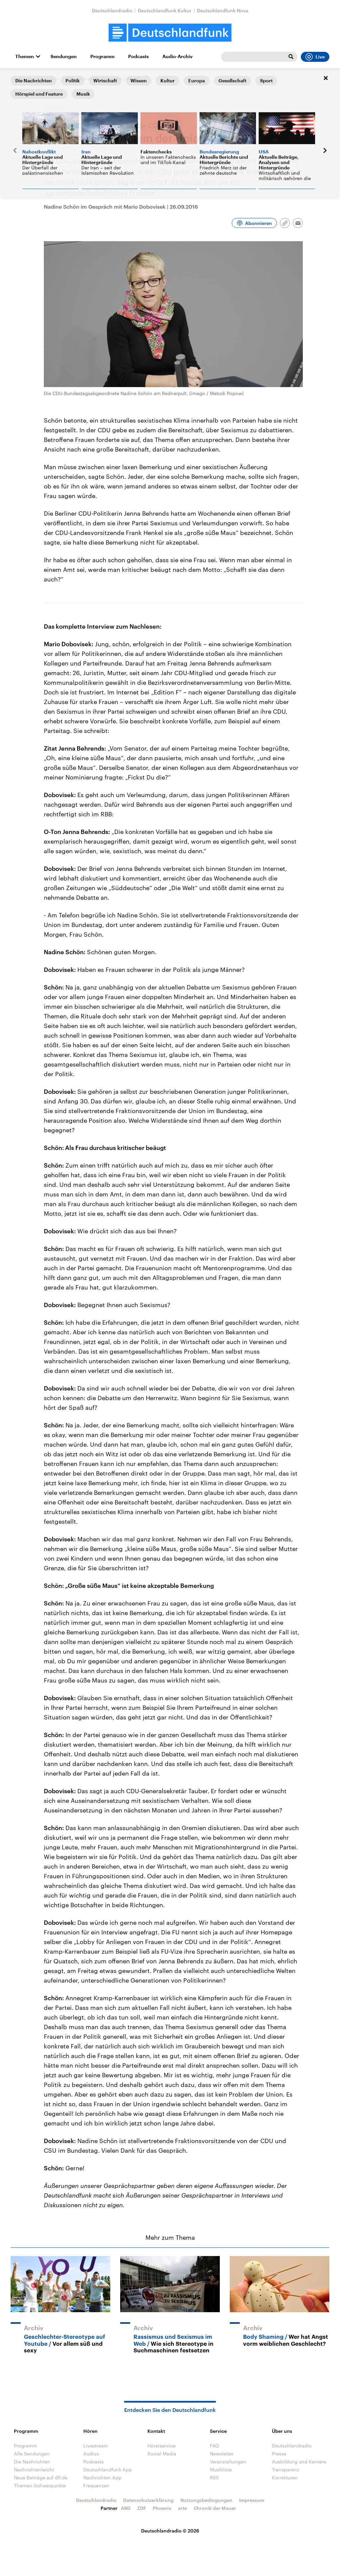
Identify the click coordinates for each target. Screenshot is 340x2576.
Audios (91, 2453)
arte (182, 2508)
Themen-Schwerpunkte (40, 2485)
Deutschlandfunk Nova (222, 10)
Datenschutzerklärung (148, 2500)
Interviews (49, 78)
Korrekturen (285, 2477)
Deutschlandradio (112, 10)
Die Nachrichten (32, 2461)
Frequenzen (96, 2485)
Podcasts (138, 56)
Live (315, 56)
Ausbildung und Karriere (299, 2461)
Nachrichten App (102, 2477)
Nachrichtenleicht (34, 2469)
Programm (102, 56)
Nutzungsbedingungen (206, 2500)
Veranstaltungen (228, 2461)
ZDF (141, 2508)
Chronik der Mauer (215, 2508)
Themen (24, 56)
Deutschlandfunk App (107, 2469)
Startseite (21, 78)
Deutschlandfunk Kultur (165, 10)
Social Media (161, 2453)
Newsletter (221, 2453)
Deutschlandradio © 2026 (170, 2530)
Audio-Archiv (177, 56)
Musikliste (221, 2469)
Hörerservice (161, 2445)
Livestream (95, 2445)
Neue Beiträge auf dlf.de (40, 2477)
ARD (125, 2508)
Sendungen (63, 56)
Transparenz (285, 2469)
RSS (214, 2477)
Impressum (251, 2500)
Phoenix (162, 2508)
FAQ (214, 2445)
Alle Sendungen (32, 2453)
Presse (279, 2453)
